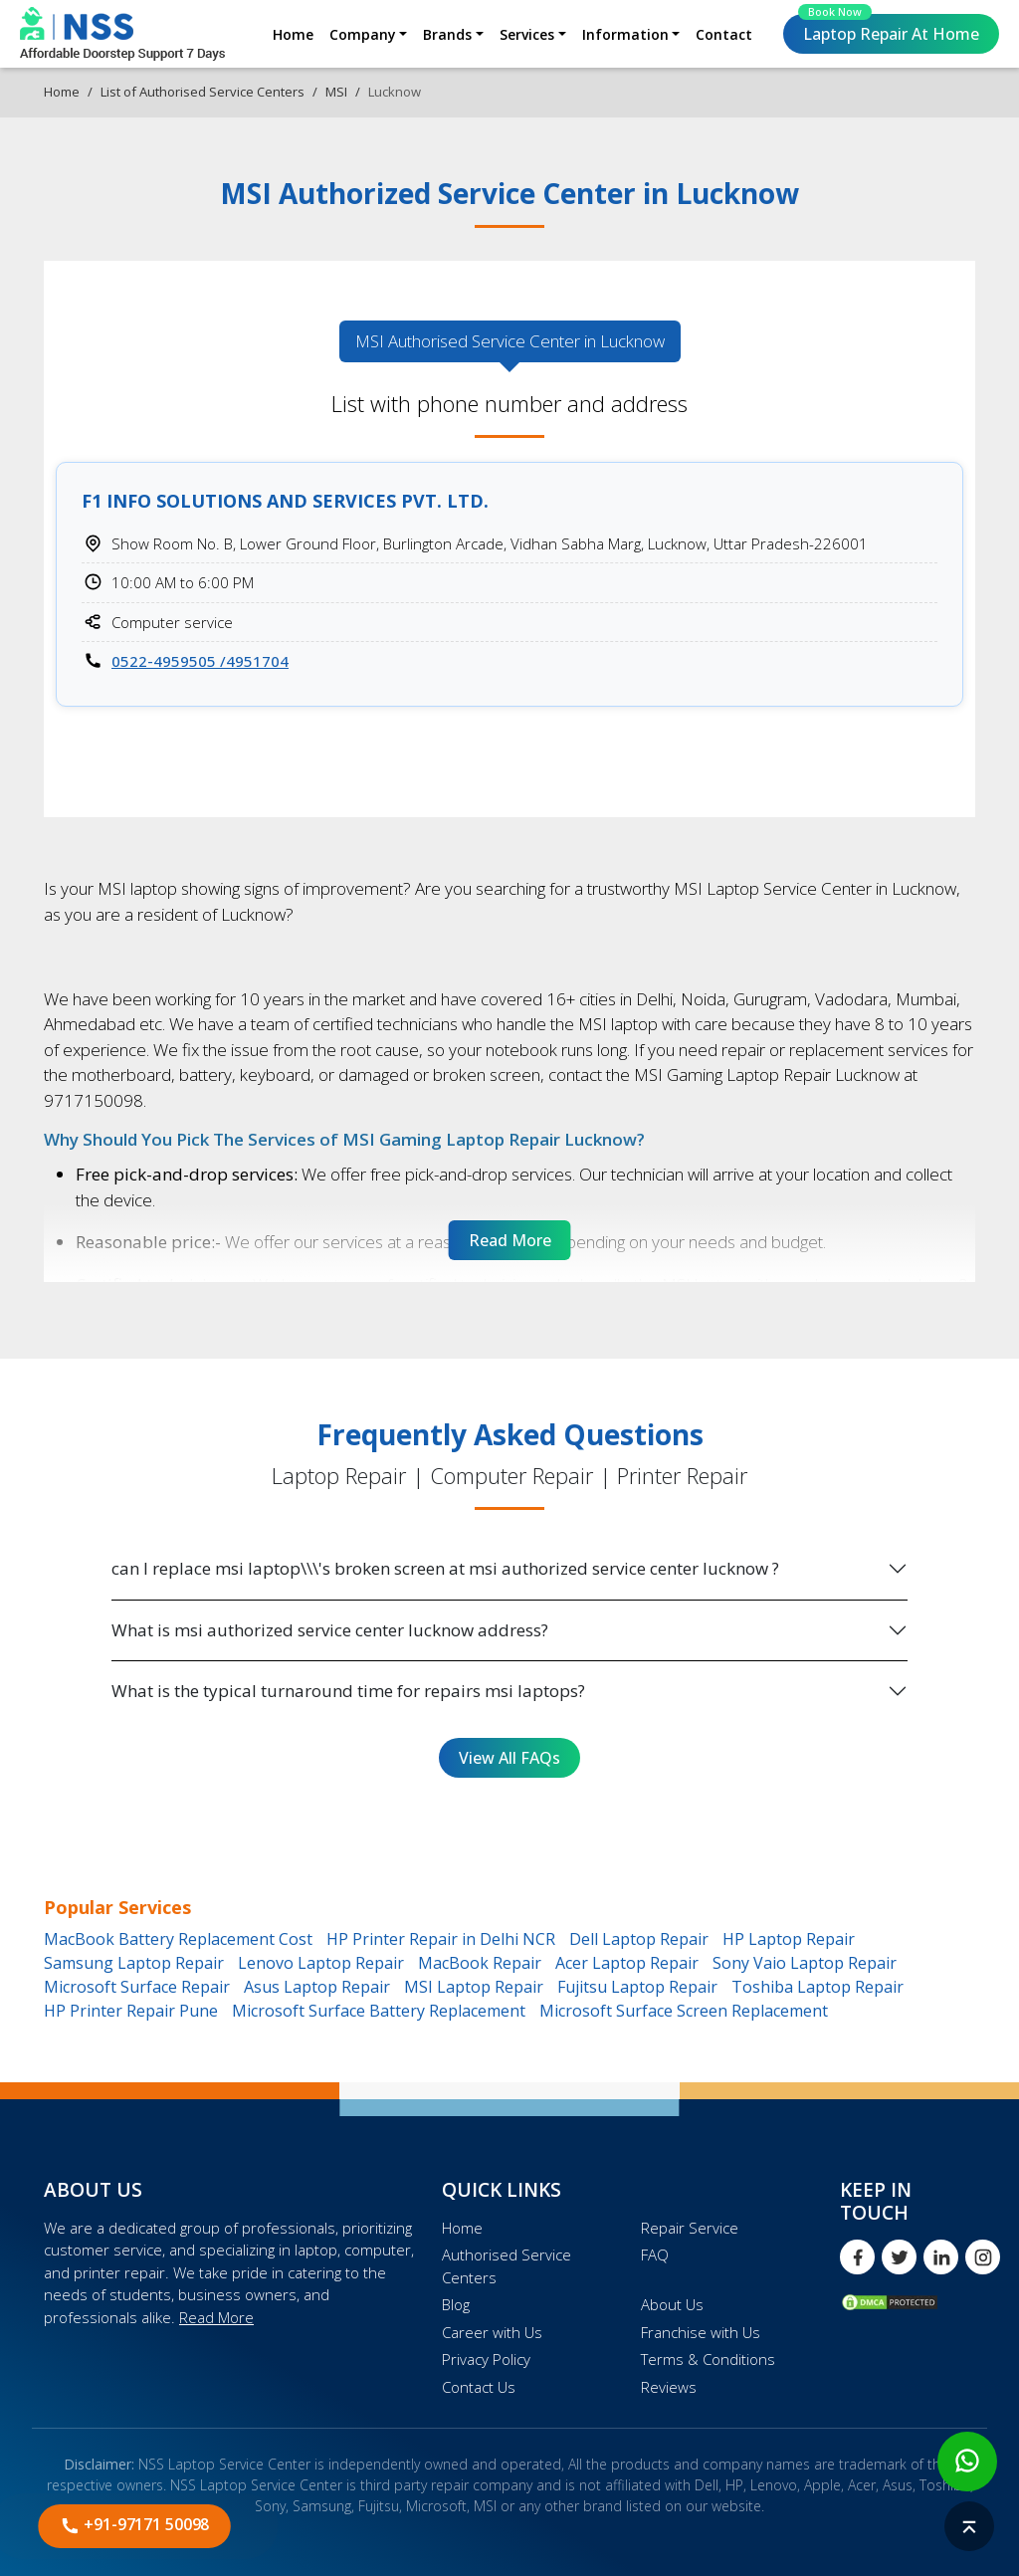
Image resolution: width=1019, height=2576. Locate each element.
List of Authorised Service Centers (203, 92)
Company (362, 34)
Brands (447, 34)
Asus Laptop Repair (317, 1987)
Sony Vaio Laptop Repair (805, 1963)
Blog (456, 2304)
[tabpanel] (509, 564)
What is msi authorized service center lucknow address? (329, 1629)
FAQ (655, 2254)
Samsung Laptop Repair (134, 1963)
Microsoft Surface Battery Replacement (378, 2011)
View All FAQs (509, 1758)
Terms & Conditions (708, 2359)
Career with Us (492, 2332)
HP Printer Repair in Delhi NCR (440, 1939)
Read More (216, 2317)
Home (293, 34)
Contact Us (478, 2387)
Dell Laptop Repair (639, 1939)
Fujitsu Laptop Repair (637, 1987)
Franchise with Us (700, 2332)
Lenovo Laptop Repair (321, 1963)
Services (527, 34)
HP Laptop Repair (788, 1939)
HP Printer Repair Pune (131, 2011)
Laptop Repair (888, 29)
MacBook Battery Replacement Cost (178, 1939)
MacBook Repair (479, 1963)
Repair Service (689, 2228)
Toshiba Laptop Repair (817, 1987)
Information (625, 34)
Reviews (669, 2387)
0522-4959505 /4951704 (200, 661)
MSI (336, 92)
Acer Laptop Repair (627, 1963)
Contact (724, 34)
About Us (672, 2304)
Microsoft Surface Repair (137, 1987)
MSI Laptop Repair (473, 1987)
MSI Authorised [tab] (510, 341)
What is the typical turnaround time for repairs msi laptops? (348, 1690)
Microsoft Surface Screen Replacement (683, 2011)
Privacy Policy (486, 2359)
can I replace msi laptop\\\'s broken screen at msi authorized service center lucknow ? (445, 1568)
